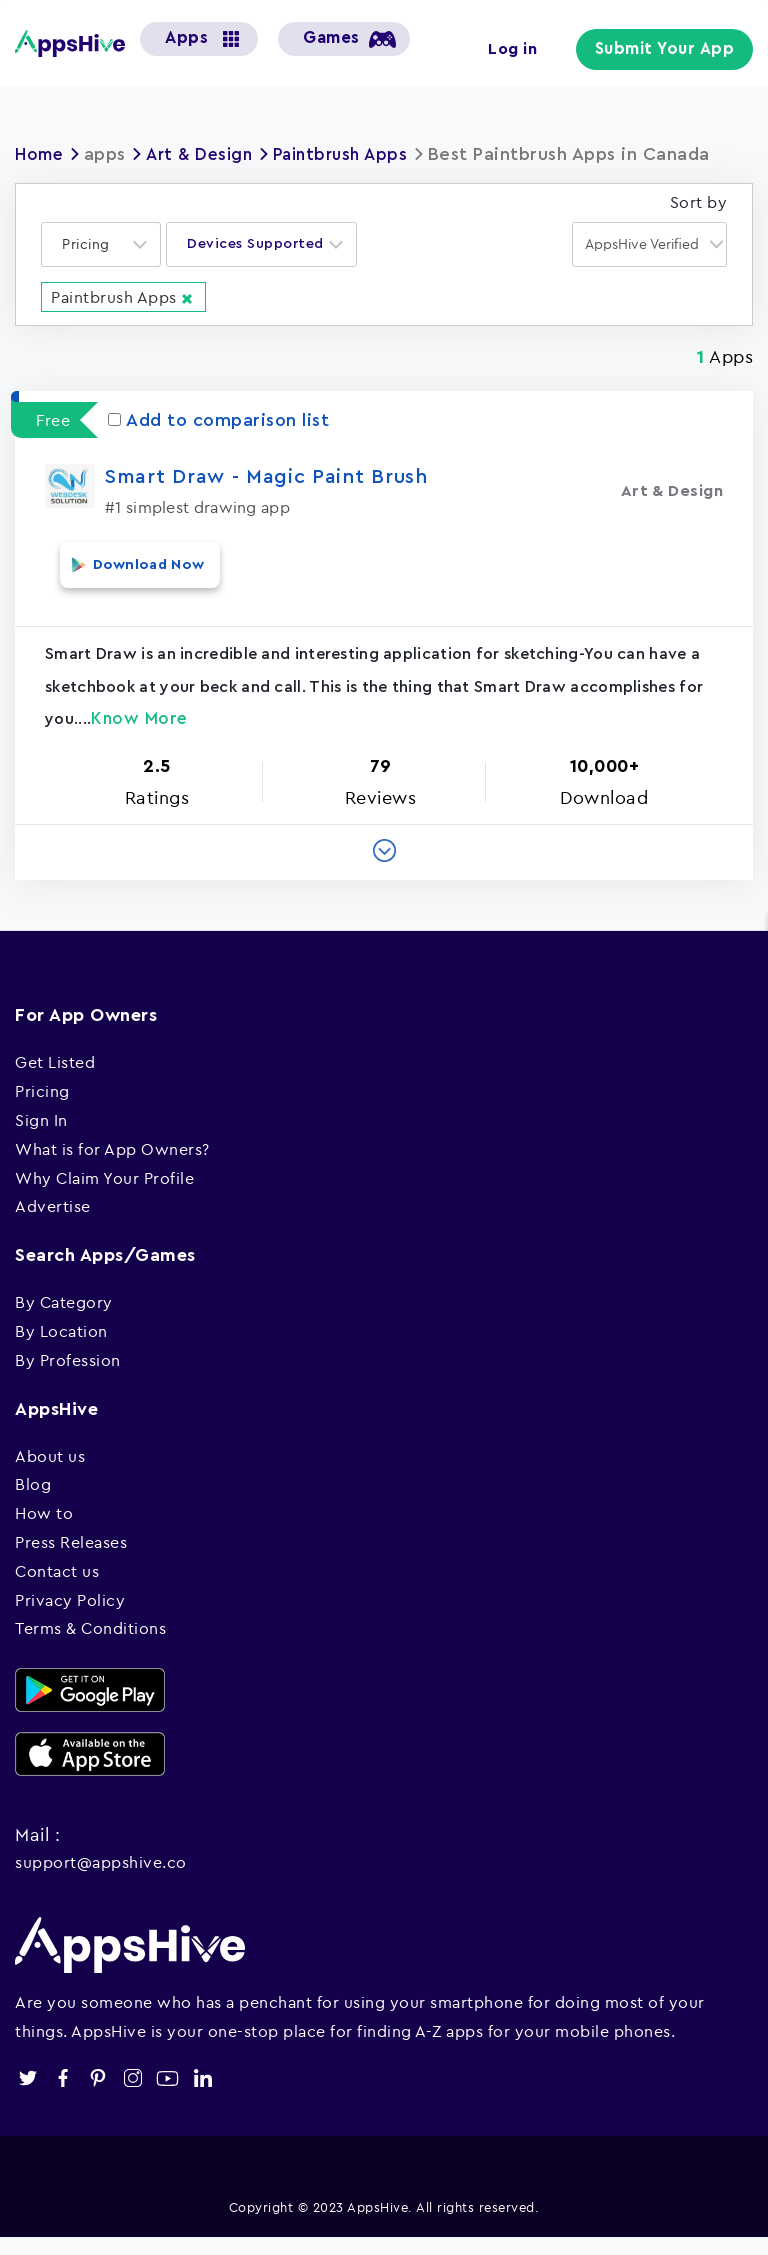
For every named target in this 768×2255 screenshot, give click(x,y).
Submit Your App (671, 50)
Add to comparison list (218, 451)
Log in (524, 48)
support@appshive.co (101, 1879)
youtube (167, 2095)
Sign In (41, 1137)
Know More (139, 735)
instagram (132, 2095)
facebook (62, 2095)
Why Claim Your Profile (104, 1195)
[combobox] (101, 276)
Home (41, 154)
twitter (27, 2095)
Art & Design (206, 154)
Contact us (57, 1588)
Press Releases (71, 1559)
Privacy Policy (70, 1616)
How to (44, 1530)
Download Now (135, 592)
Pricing (42, 1108)
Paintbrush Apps (354, 154)
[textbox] (92, 276)
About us (50, 1473)
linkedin (202, 2095)
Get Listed (55, 1079)
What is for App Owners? (112, 1166)
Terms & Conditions (90, 1645)
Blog (33, 1501)
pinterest (97, 2095)
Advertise (53, 1223)
